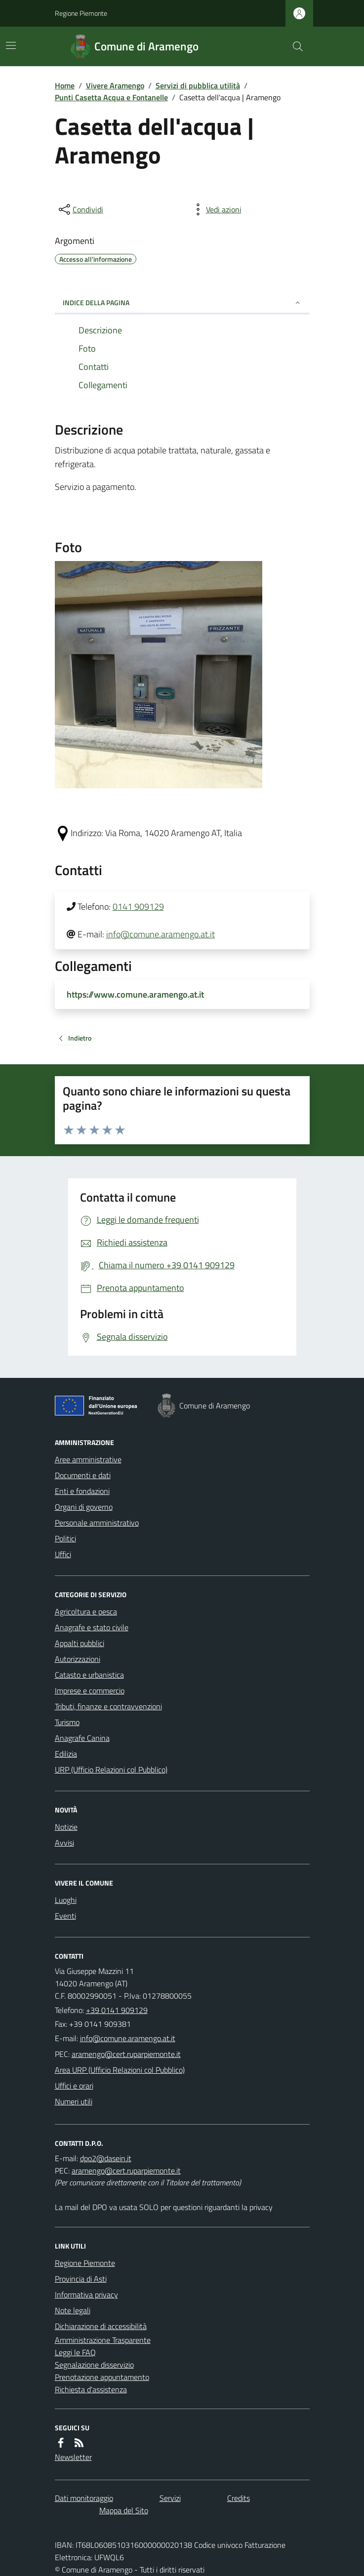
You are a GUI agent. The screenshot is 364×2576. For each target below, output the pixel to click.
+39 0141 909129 (117, 2010)
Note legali (72, 2310)
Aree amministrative (88, 1459)
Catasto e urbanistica (89, 1675)
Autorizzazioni (77, 1659)
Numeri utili (73, 2101)
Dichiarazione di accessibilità (101, 2326)
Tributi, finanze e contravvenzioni (108, 1706)
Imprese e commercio (89, 1690)
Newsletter (73, 2457)
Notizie (66, 1827)
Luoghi (66, 1900)
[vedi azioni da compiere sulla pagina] (215, 209)
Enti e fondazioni (82, 1491)
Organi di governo (84, 1507)
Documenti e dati (83, 1475)
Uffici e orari (74, 2086)
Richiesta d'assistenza (91, 2389)
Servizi (170, 2498)
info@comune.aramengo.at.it (160, 934)
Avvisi (64, 1843)
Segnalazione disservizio (94, 2365)
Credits (238, 2498)
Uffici (63, 1554)
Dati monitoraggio (84, 2498)
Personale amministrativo (97, 1523)
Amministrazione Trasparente (103, 2340)
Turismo (67, 1722)
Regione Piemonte (81, 13)
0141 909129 (138, 906)
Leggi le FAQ (75, 2352)
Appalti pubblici (79, 1643)
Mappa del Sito (123, 2510)
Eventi (65, 1916)
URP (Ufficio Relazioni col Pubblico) (111, 1769)
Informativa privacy (86, 2294)
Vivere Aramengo (115, 85)
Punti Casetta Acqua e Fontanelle (111, 97)
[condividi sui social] (80, 209)
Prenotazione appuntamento (102, 2377)
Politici (65, 1538)
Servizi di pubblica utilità (198, 85)
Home (65, 85)
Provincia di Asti (81, 2279)
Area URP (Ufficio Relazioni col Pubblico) (120, 2070)
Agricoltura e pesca (86, 1611)
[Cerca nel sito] (293, 46)
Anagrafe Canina (82, 1738)
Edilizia (66, 1754)
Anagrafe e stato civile (91, 1627)
